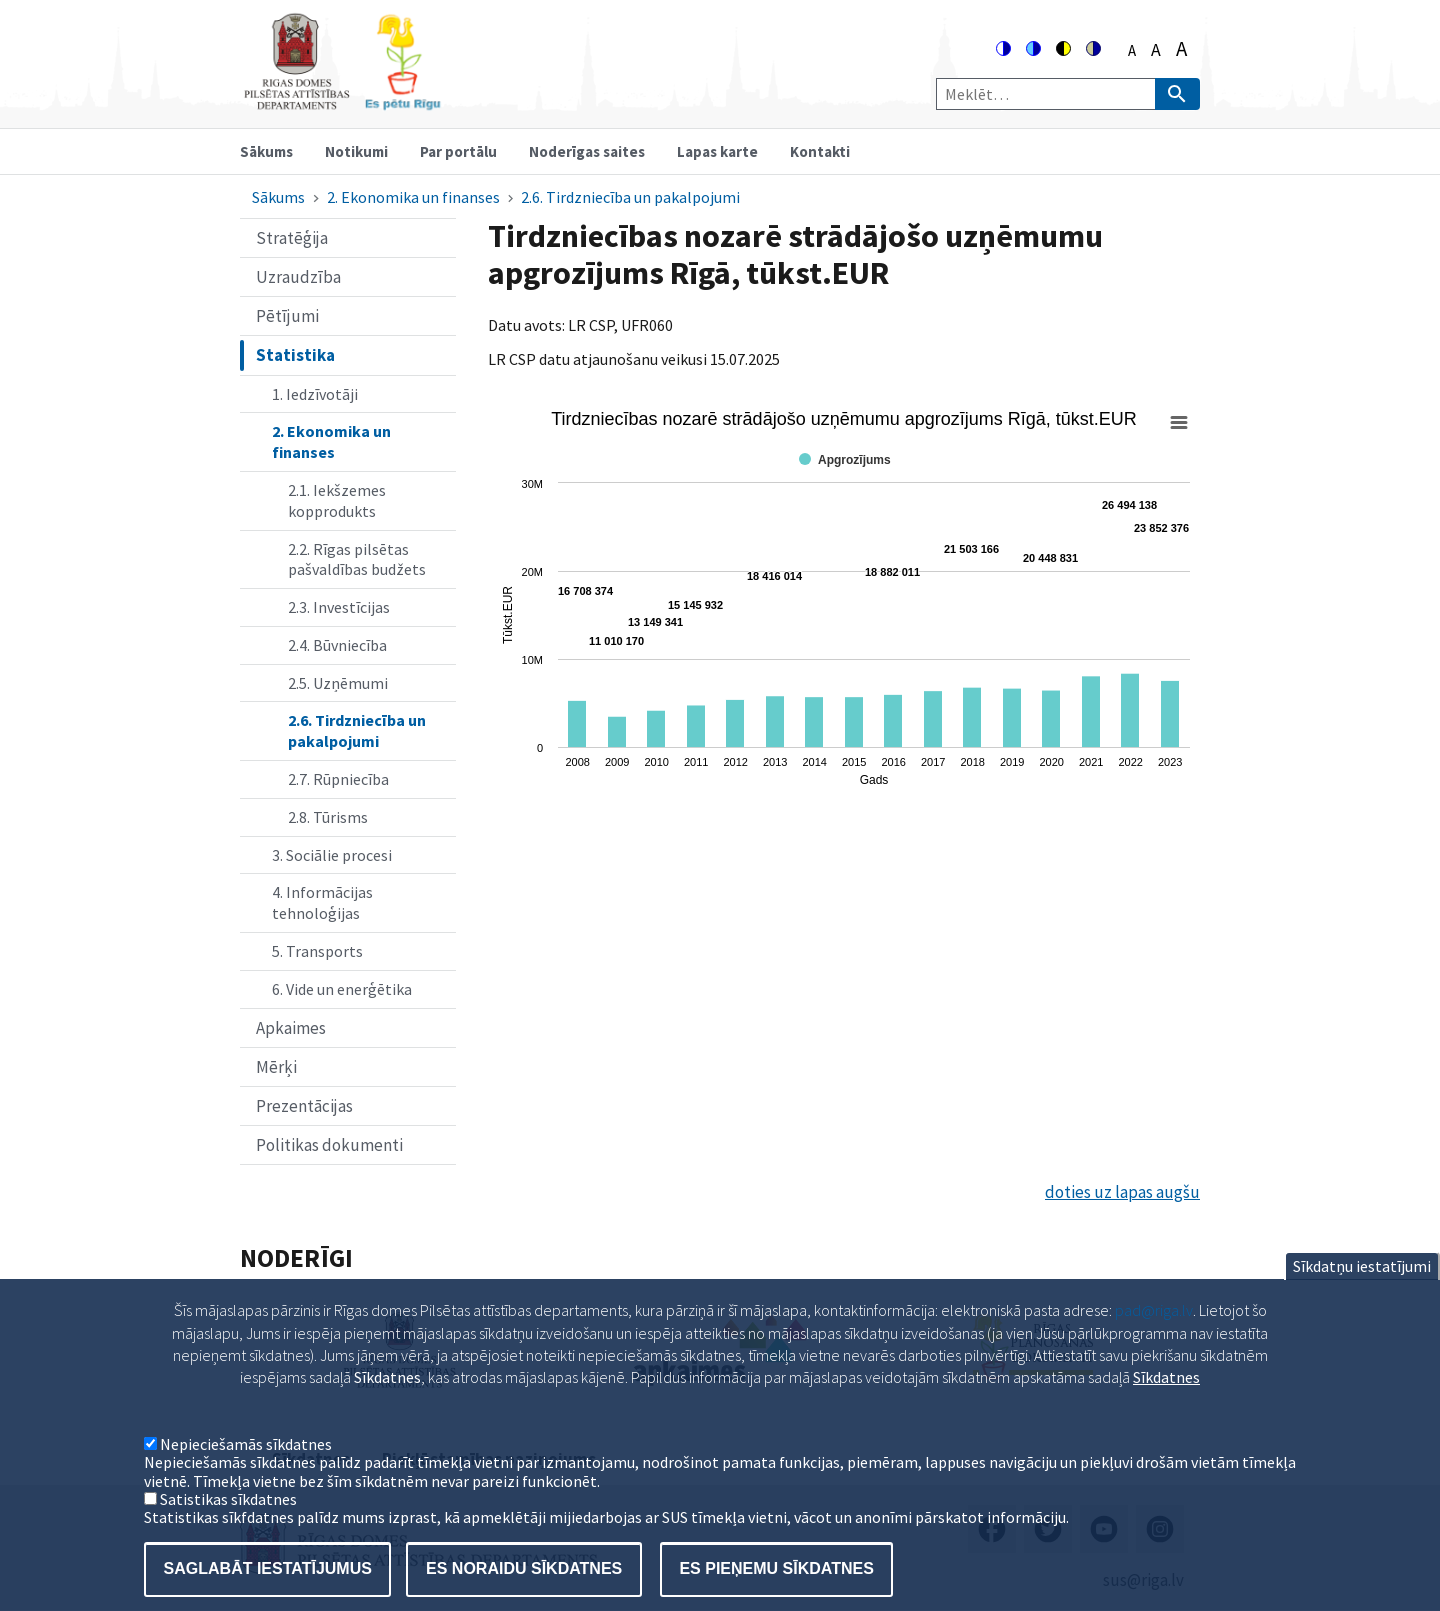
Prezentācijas (304, 1106)
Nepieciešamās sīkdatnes (246, 1476)
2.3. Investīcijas (339, 607)
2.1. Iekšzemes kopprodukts (337, 500)
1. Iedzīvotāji (315, 394)
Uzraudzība (298, 277)
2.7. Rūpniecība (338, 779)
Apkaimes (291, 1028)
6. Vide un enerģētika (342, 989)
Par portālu (458, 151)
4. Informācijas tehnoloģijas (322, 902)
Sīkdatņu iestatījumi (1362, 1299)
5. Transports (317, 951)
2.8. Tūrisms (328, 817)
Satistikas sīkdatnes (228, 1531)
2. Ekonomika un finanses (413, 197)
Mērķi (276, 1067)
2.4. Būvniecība (337, 645)
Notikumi (356, 151)
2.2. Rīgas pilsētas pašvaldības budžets (357, 559)
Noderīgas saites (587, 151)
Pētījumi (287, 316)
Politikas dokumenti (329, 1145)
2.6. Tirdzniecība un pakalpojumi (630, 197)
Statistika (295, 355)
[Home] (342, 101)
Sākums (266, 151)
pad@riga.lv (1154, 1343)
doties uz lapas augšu (1122, 1192)
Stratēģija (292, 238)
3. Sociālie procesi (332, 855)
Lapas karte (717, 151)
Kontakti (820, 151)
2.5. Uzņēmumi (338, 683)
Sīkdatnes (1166, 1410)
